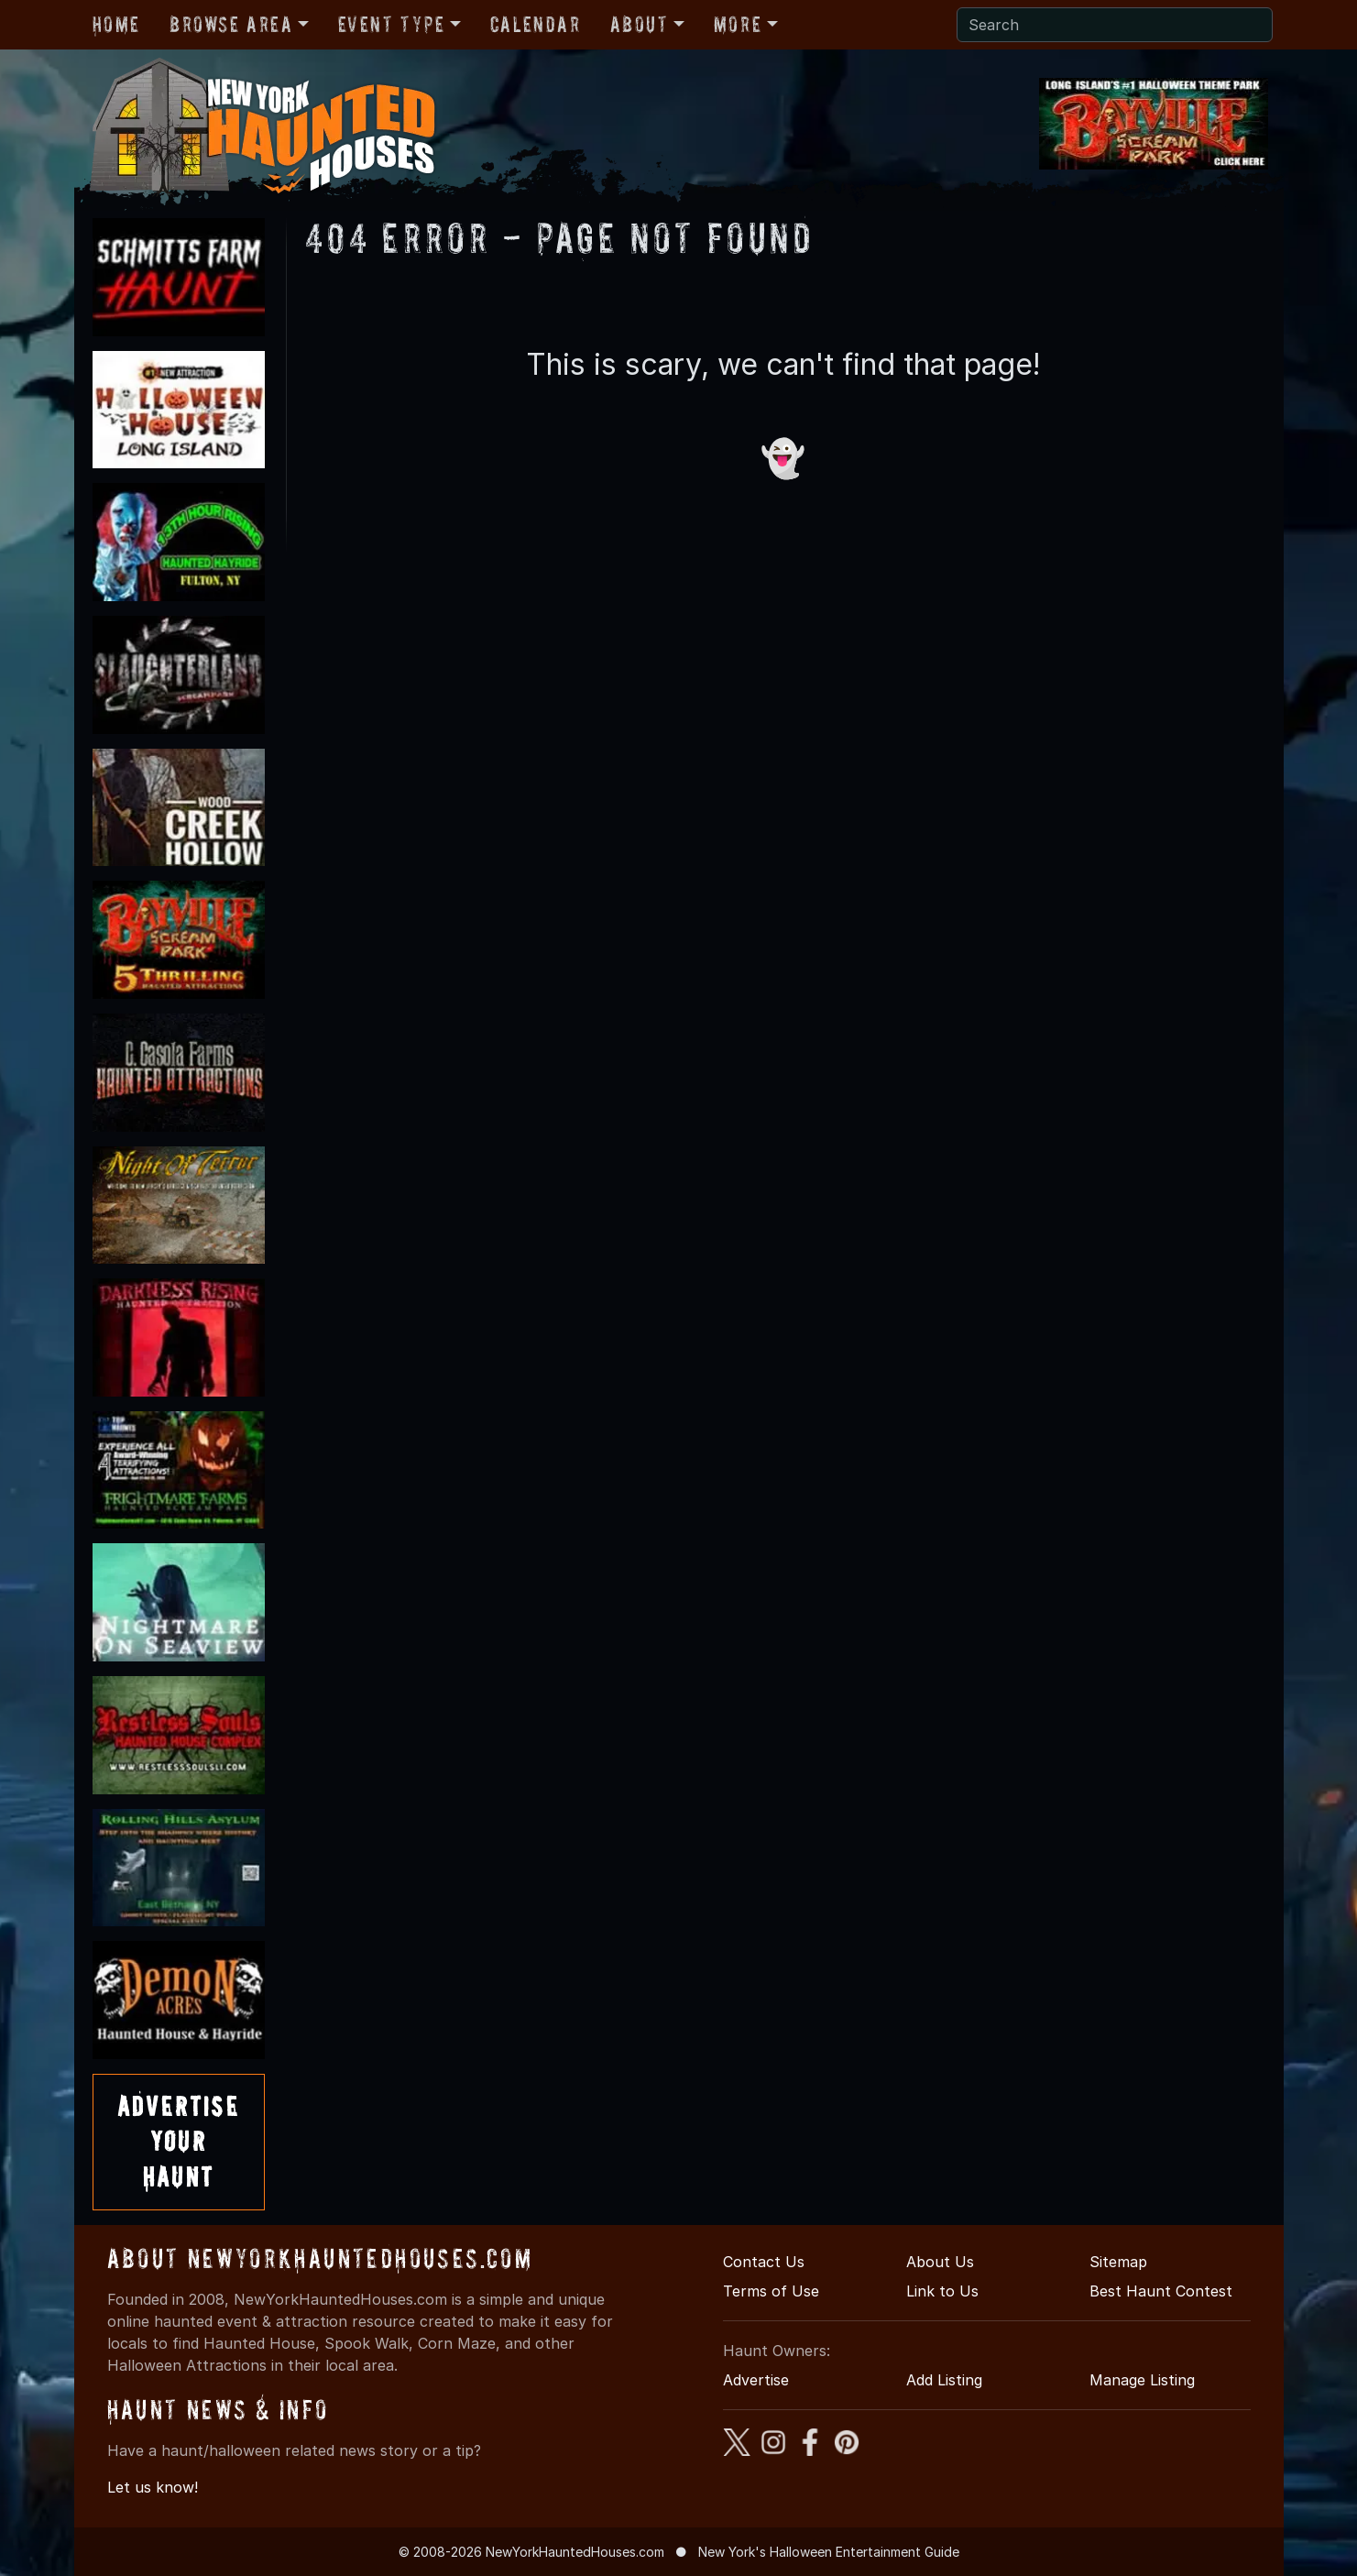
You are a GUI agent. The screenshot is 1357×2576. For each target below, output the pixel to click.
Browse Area (231, 24)
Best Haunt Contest (1160, 2291)
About (639, 24)
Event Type (391, 24)
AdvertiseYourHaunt (178, 2141)
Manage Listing (1142, 2380)
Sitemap (1118, 2262)
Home (116, 24)
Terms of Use (771, 2291)
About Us (940, 2262)
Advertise (756, 2380)
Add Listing (944, 2380)
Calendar (535, 24)
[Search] (1115, 24)
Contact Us (763, 2262)
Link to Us (942, 2291)
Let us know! (152, 2487)
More (737, 24)
